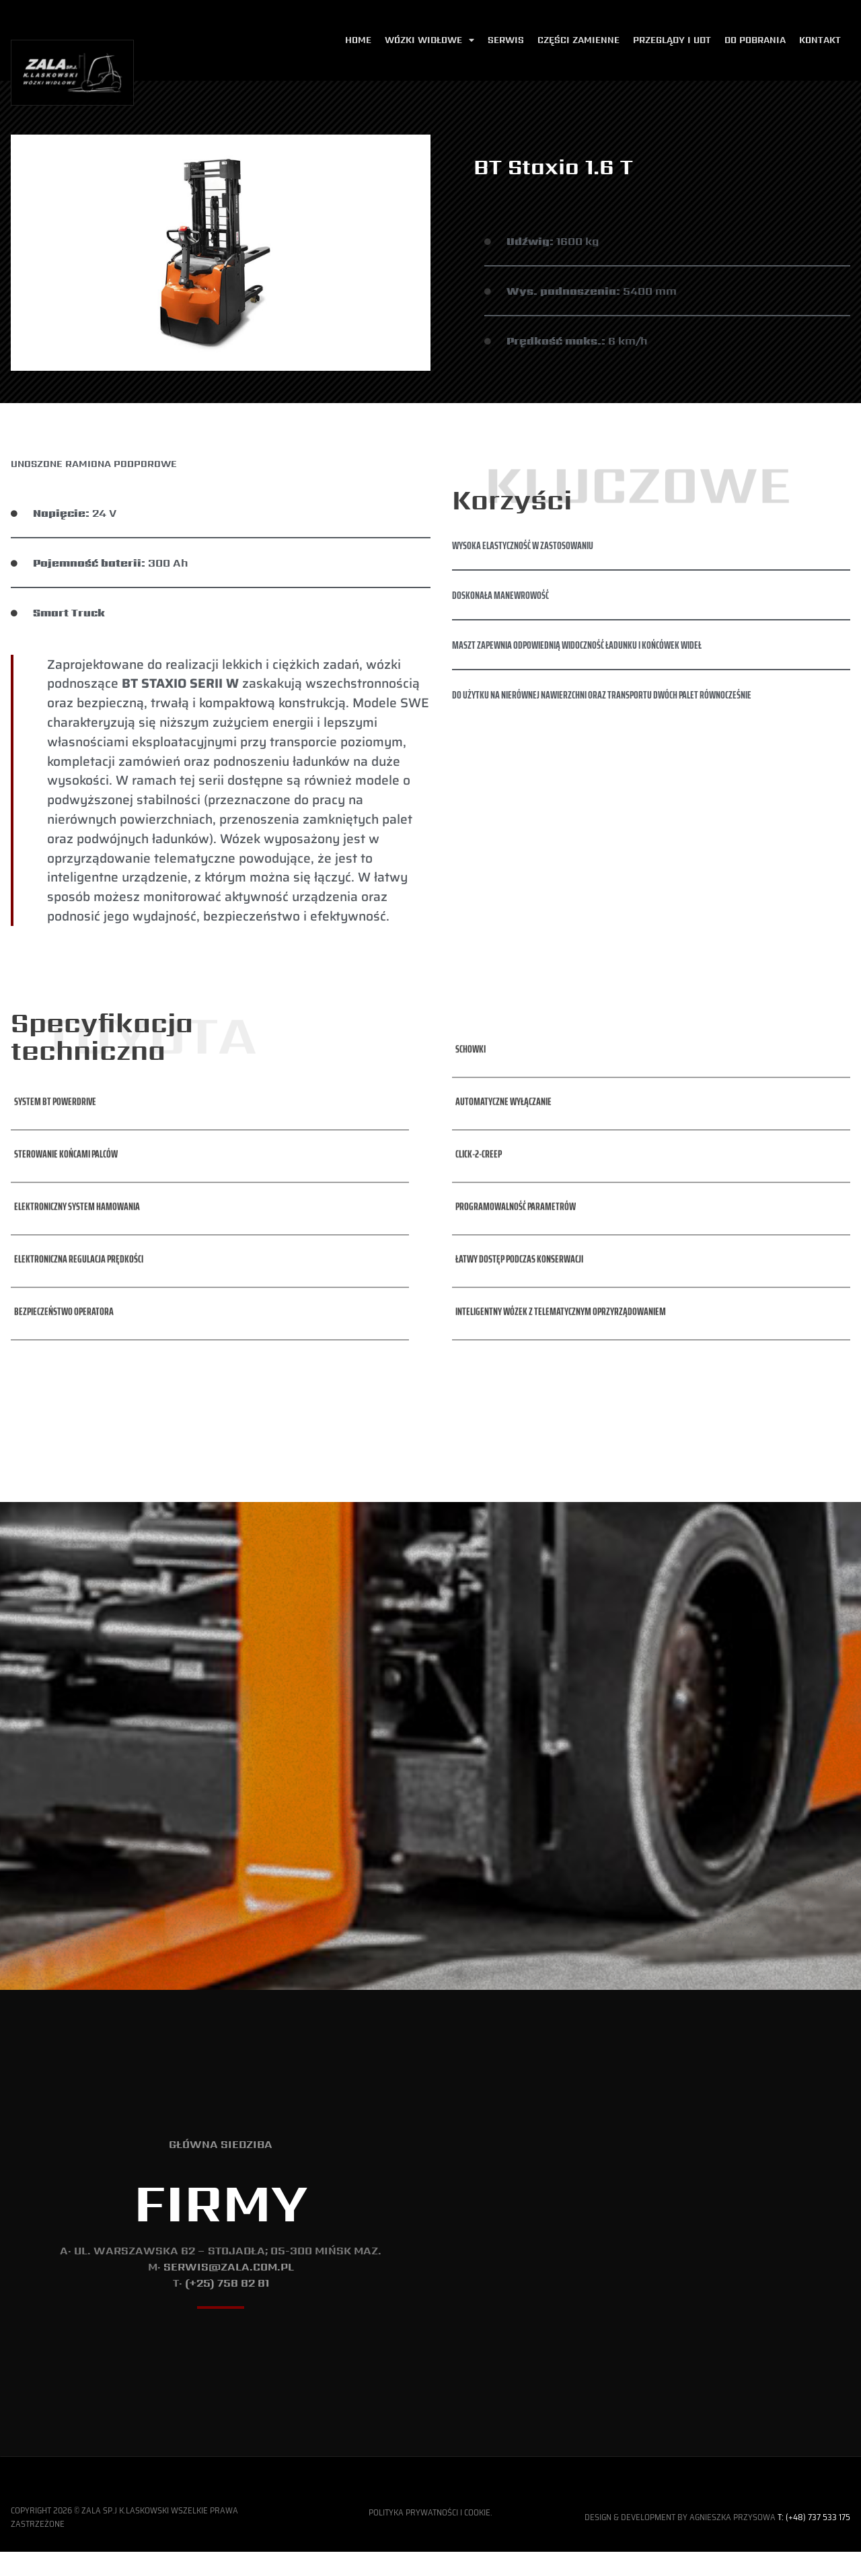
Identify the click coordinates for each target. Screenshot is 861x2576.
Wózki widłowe (429, 41)
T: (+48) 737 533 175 (814, 2563)
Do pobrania (755, 40)
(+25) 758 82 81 (227, 2306)
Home (358, 40)
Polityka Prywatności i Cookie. (430, 2557)
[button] (53, 1055)
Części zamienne (578, 40)
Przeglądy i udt (672, 40)
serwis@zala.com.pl (228, 2289)
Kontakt (820, 40)
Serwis (506, 40)
